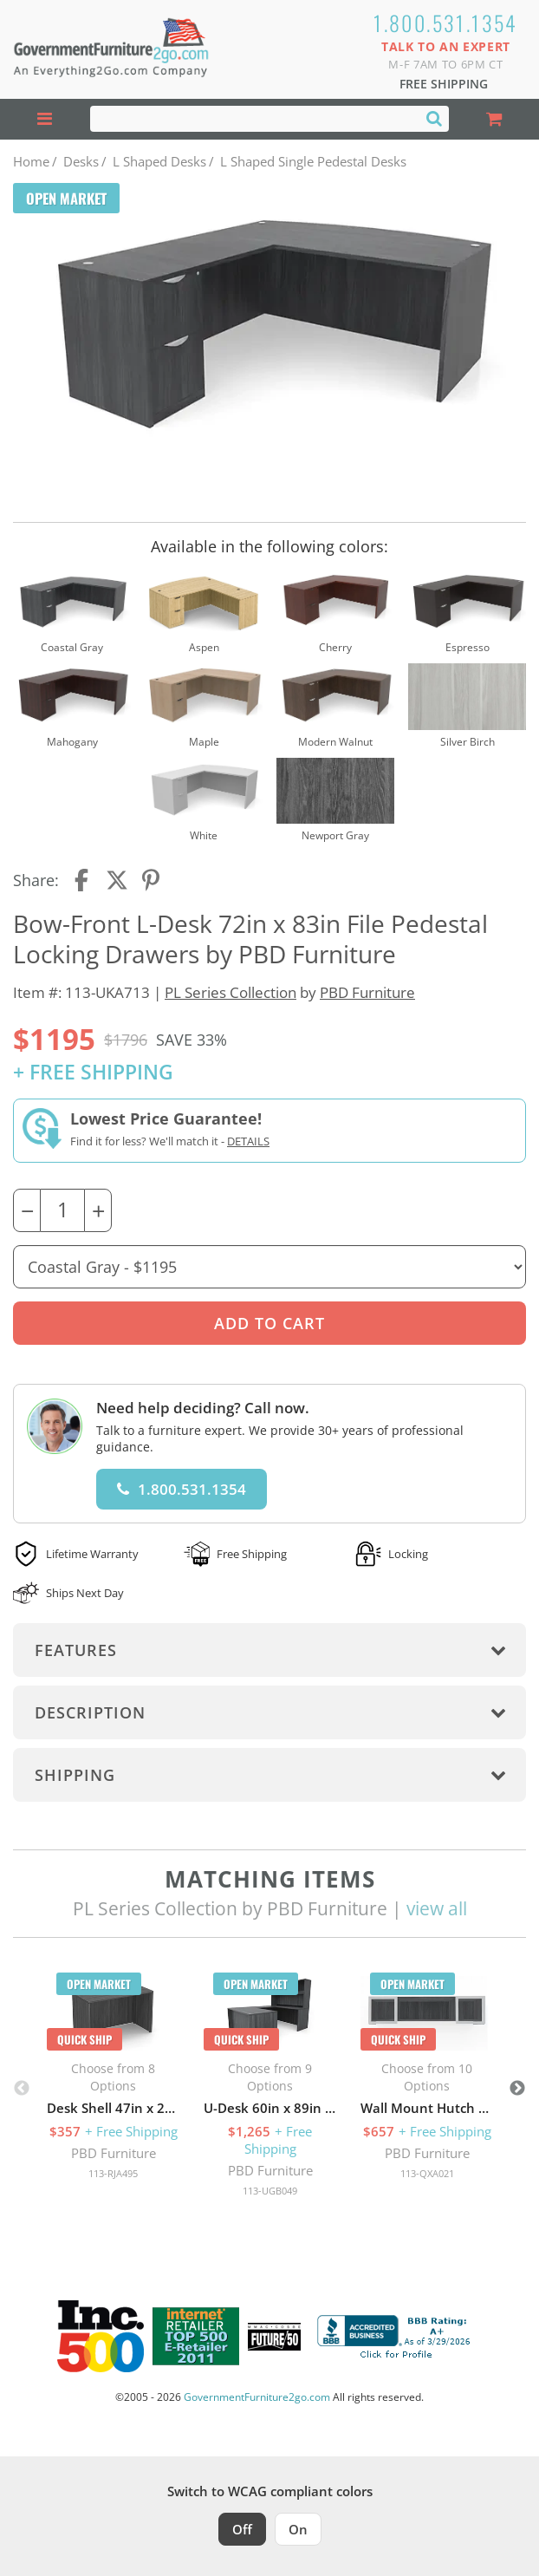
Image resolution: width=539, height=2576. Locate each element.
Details (248, 1141)
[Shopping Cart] (494, 119)
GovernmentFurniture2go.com (257, 2397)
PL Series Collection (230, 992)
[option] (113, 2080)
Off (242, 2529)
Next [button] (517, 2088)
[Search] (434, 118)
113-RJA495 (113, 2173)
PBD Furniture (367, 992)
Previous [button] (21, 2088)
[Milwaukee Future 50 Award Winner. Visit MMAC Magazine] (274, 2337)
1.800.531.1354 (445, 22)
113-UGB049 (270, 2190)
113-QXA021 (427, 2173)
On (298, 2529)
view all (436, 1908)
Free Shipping (443, 83)
